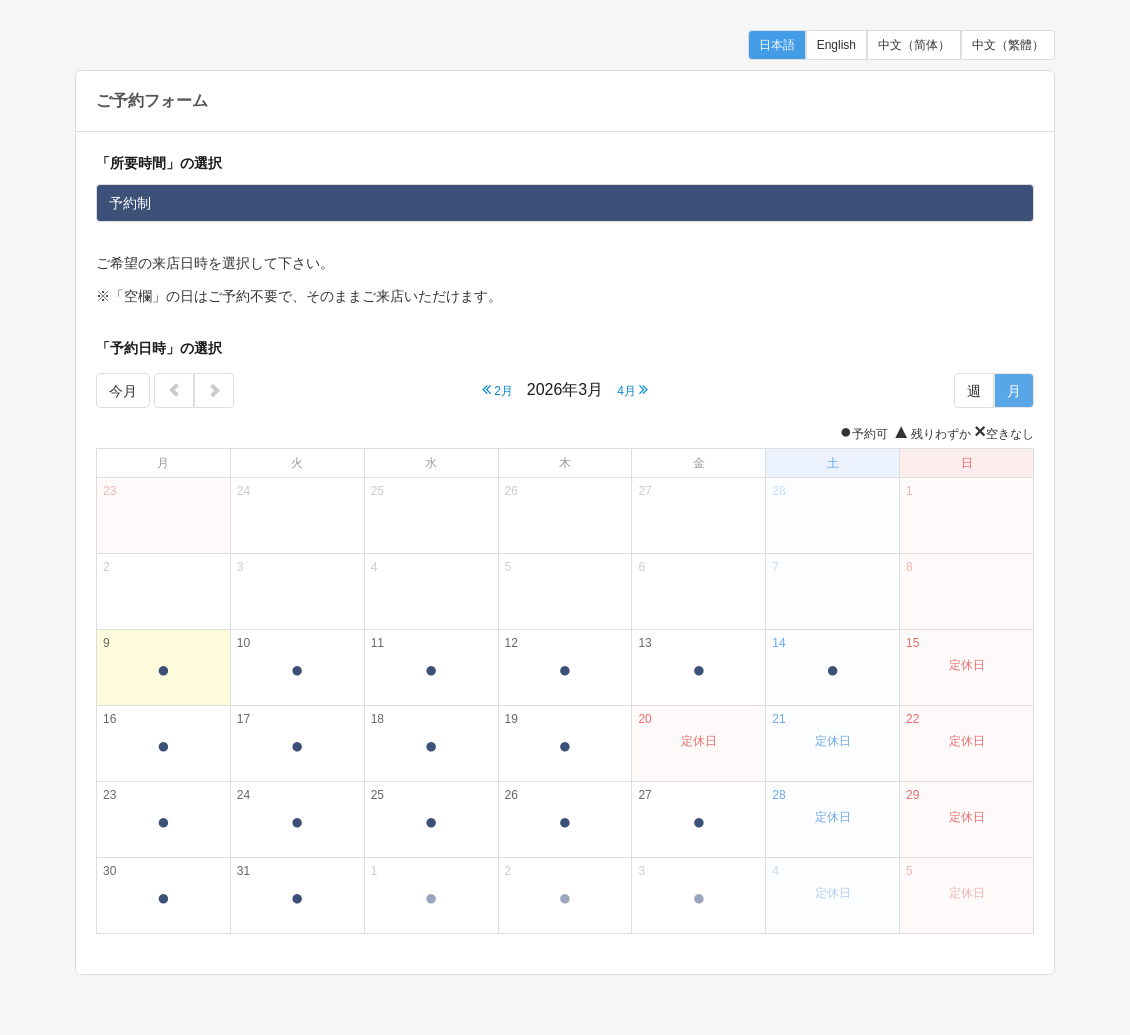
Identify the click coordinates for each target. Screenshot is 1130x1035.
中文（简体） (914, 45)
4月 (632, 389)
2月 (497, 389)
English (836, 45)
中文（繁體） (1008, 45)
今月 (123, 391)
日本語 (777, 45)
